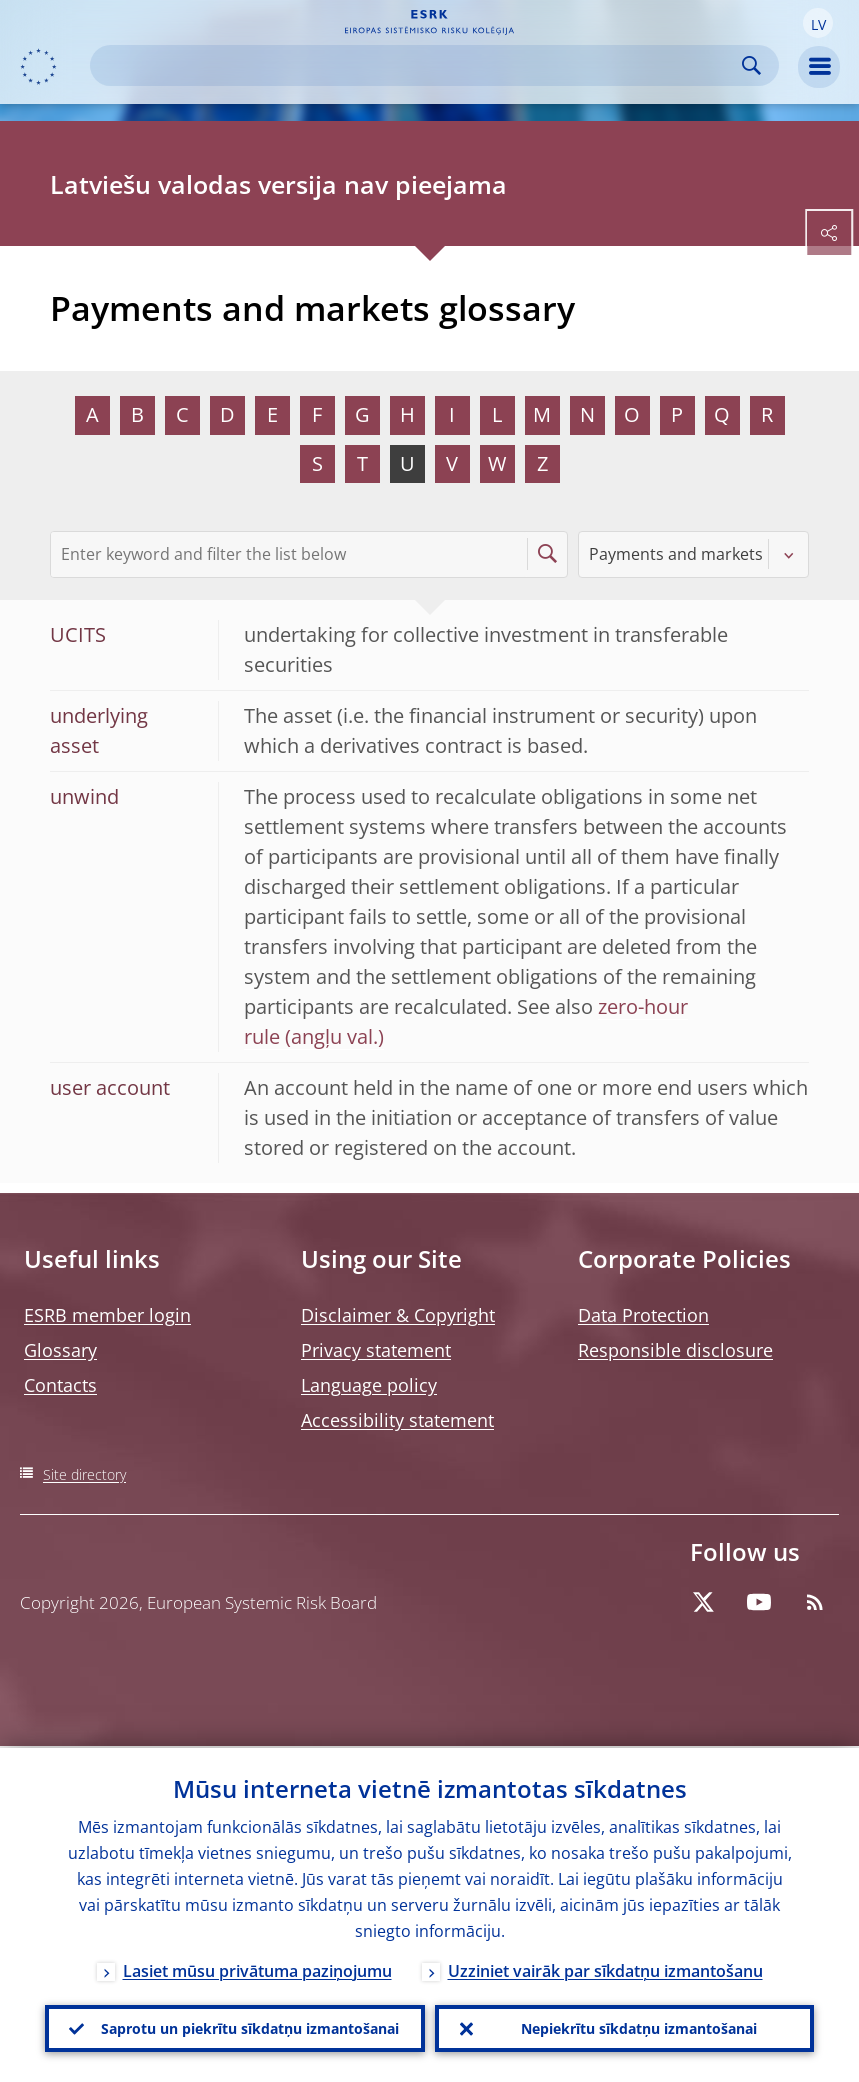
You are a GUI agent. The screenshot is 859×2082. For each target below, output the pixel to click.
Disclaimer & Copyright (398, 1315)
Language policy (369, 1385)
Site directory (84, 1474)
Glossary (60, 1350)
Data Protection (643, 1315)
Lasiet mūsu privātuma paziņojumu (257, 1969)
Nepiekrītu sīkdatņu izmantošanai (639, 2027)
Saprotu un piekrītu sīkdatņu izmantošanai (250, 2027)
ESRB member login (107, 1315)
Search (751, 65)
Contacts (60, 1385)
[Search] (418, 65)
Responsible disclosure (675, 1350)
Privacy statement (376, 1350)
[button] (818, 23)
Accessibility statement (397, 1420)
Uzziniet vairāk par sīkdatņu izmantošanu (605, 1969)
